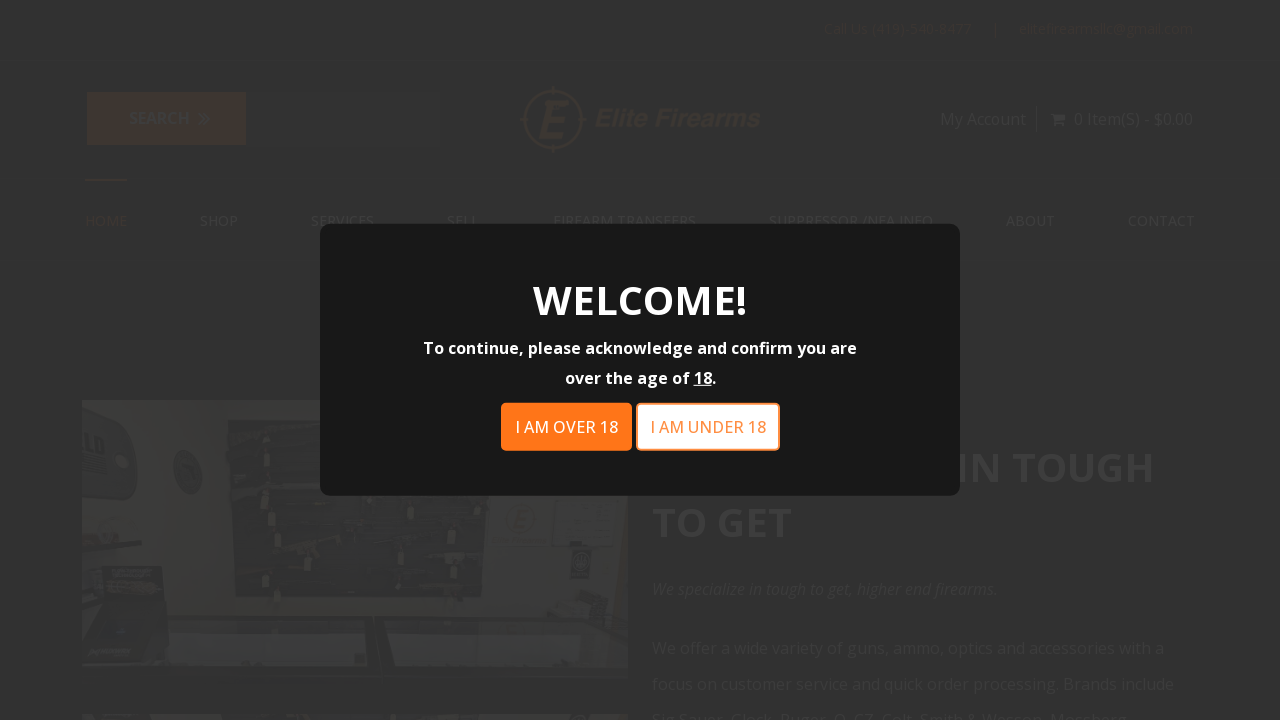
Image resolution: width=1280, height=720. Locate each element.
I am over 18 (566, 427)
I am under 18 (708, 427)
